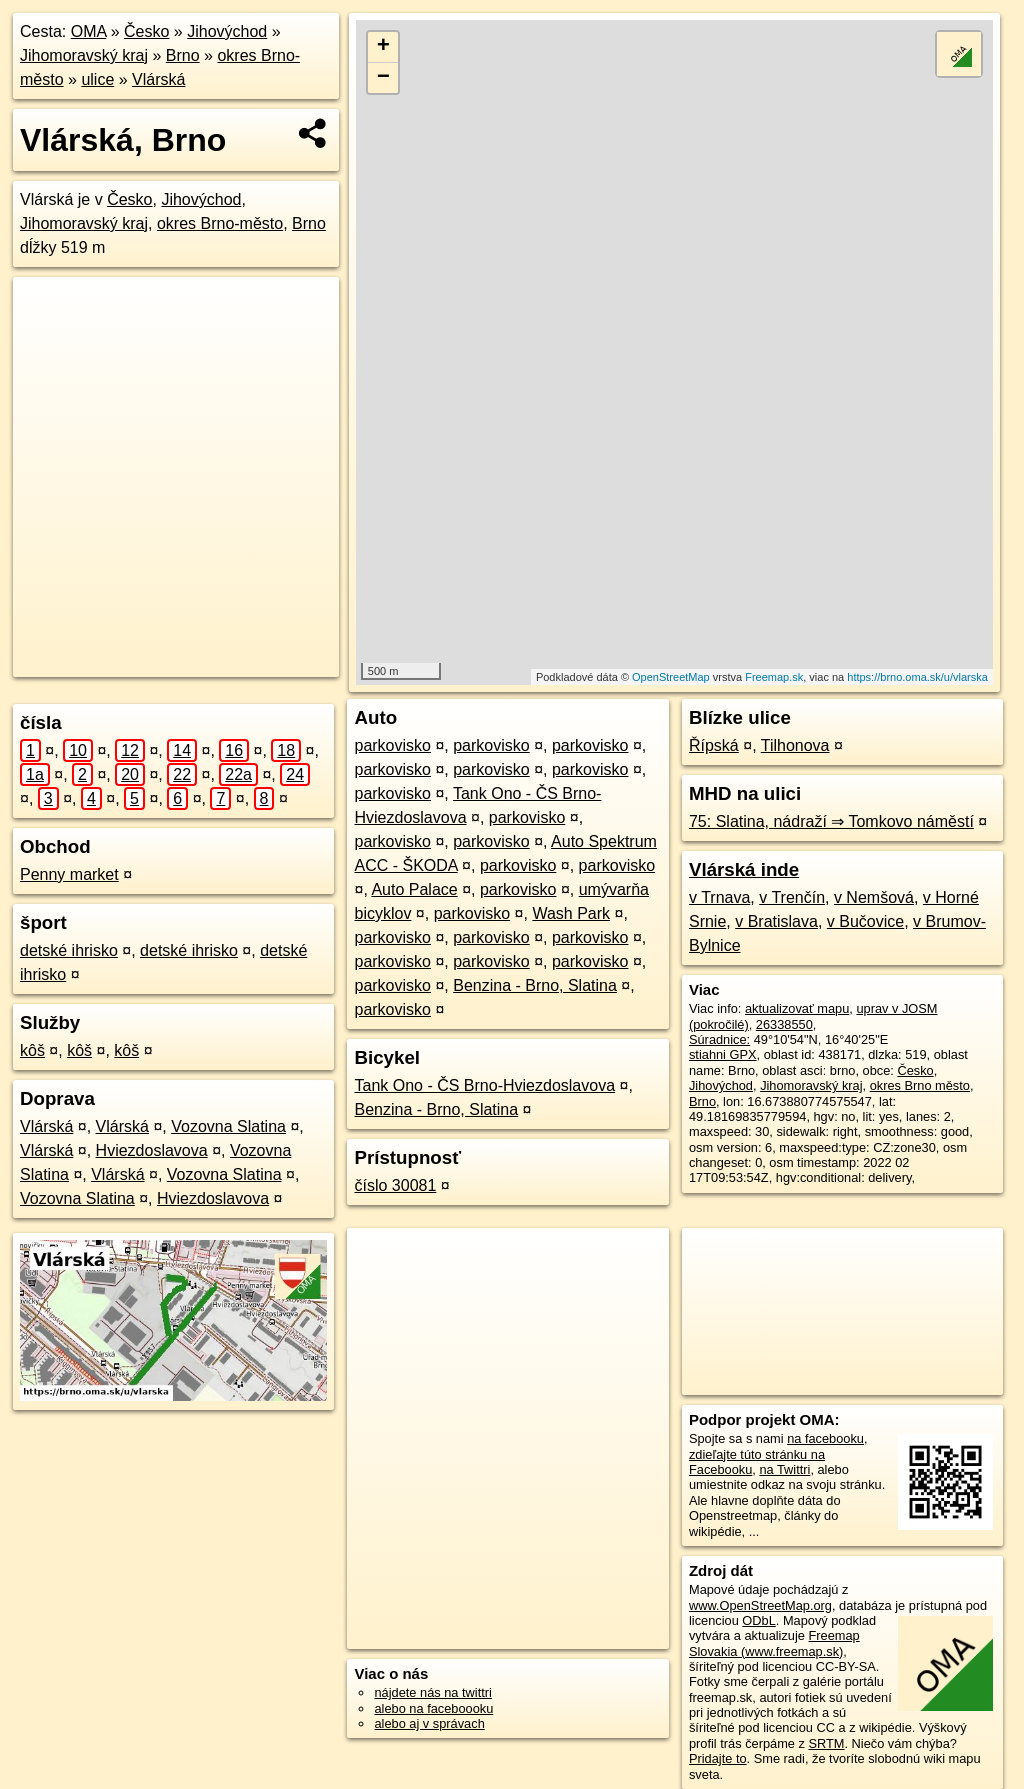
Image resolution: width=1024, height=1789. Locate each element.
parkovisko (392, 745)
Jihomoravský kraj (84, 55)
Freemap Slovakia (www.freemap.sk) (774, 1643)
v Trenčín (792, 897)
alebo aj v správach (429, 1723)
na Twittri (784, 1469)
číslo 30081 (395, 1185)
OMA (89, 31)
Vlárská (158, 79)
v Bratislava (776, 921)
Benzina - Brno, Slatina (535, 985)
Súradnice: (719, 1039)
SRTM (826, 1743)
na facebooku (825, 1438)
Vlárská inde (744, 869)
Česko (146, 31)
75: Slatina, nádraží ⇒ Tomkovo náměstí (831, 821)
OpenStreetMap (671, 677)
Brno (183, 55)
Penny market (69, 874)
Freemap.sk (774, 677)
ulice (97, 79)
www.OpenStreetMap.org (760, 1605)
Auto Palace (414, 889)
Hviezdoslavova (152, 1150)
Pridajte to (718, 1758)
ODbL (758, 1620)
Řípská (714, 745)
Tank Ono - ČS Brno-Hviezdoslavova (484, 1085)
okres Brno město (920, 1085)
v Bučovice (865, 921)
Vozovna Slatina (228, 1126)
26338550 (784, 1024)
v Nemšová (874, 897)
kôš (32, 1050)
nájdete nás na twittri (432, 1692)
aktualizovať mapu (797, 1008)
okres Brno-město (220, 223)
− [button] (383, 78)
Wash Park (571, 913)
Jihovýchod (227, 31)
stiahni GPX (723, 1054)
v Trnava (719, 897)
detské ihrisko (69, 950)
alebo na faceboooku (433, 1708)
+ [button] (383, 47)
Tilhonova (795, 745)
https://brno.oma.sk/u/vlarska (917, 677)
